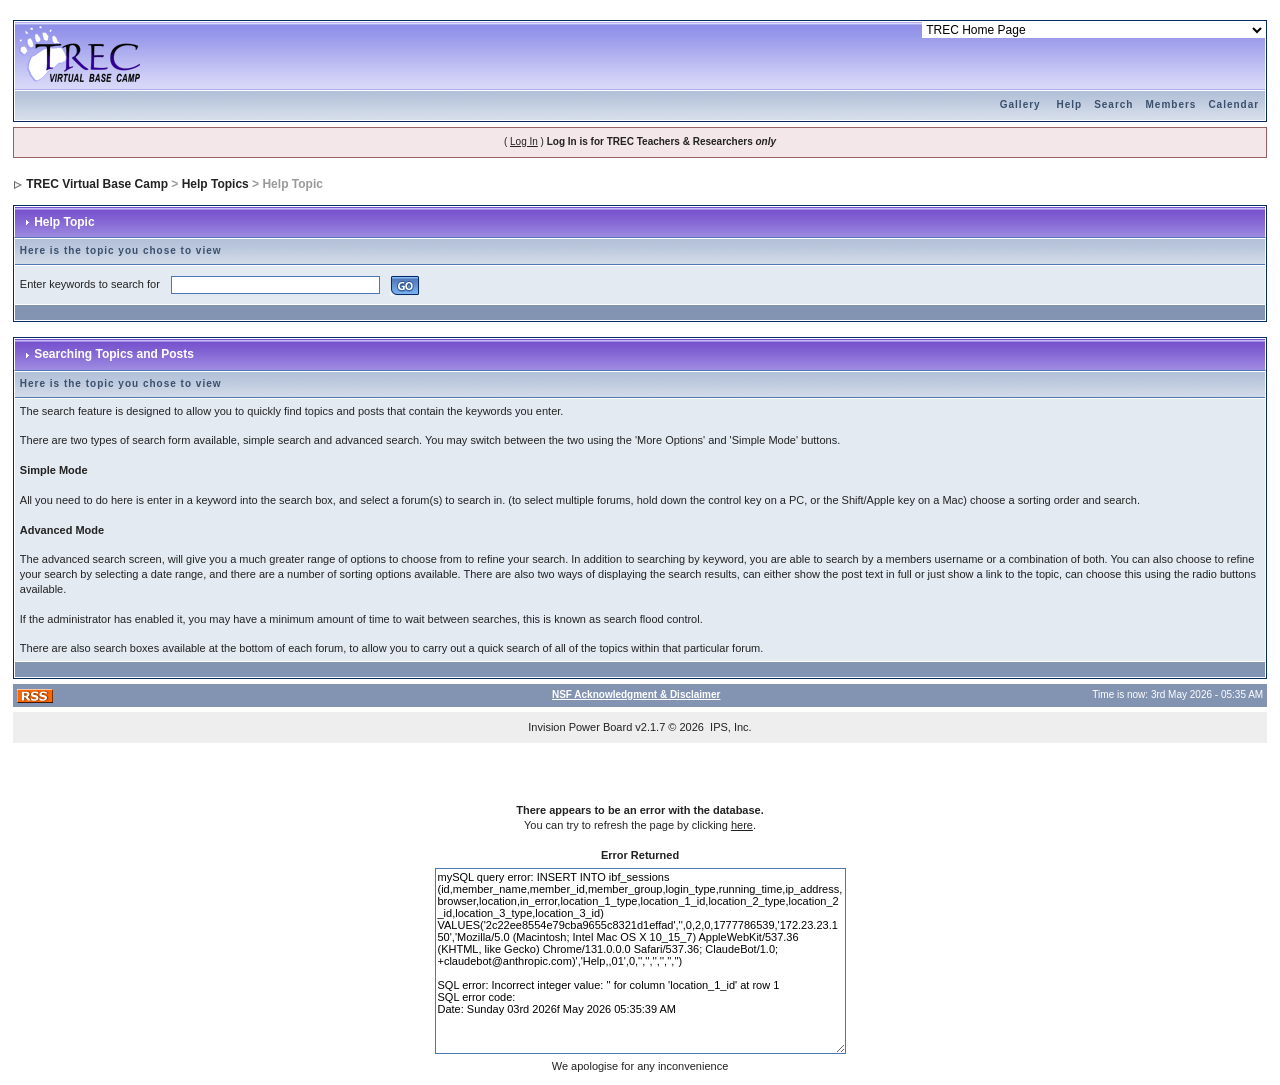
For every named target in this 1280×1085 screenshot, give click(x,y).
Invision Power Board (580, 727)
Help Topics (215, 184)
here (742, 825)
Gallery (1020, 104)
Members (1170, 104)
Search (1113, 104)
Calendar (1233, 104)
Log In (524, 141)
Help (1069, 104)
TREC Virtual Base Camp (97, 184)
